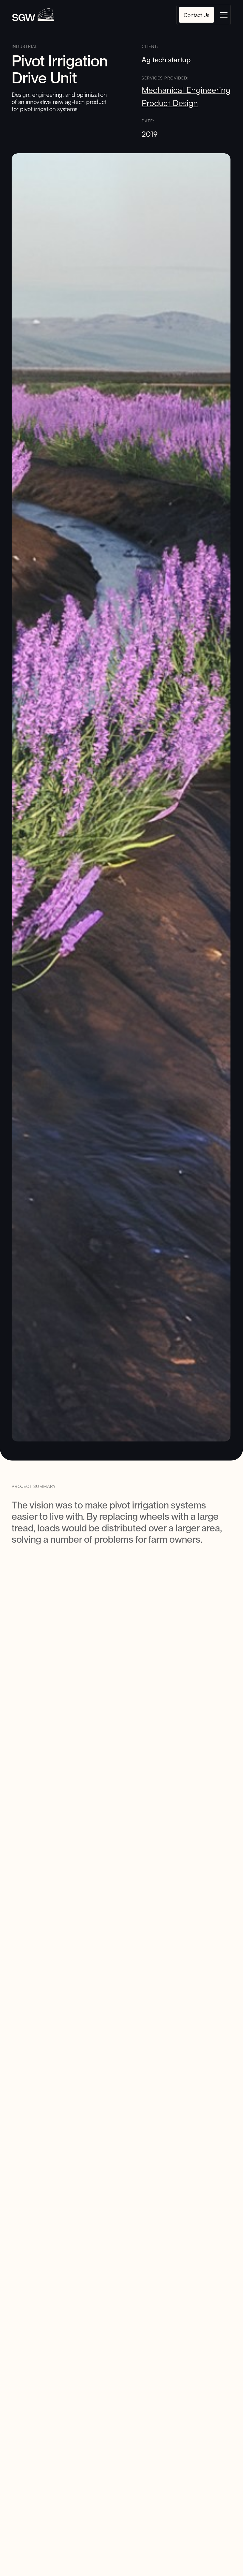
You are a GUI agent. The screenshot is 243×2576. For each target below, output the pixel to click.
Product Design (170, 103)
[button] (223, 15)
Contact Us (196, 15)
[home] (33, 14)
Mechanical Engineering (186, 90)
